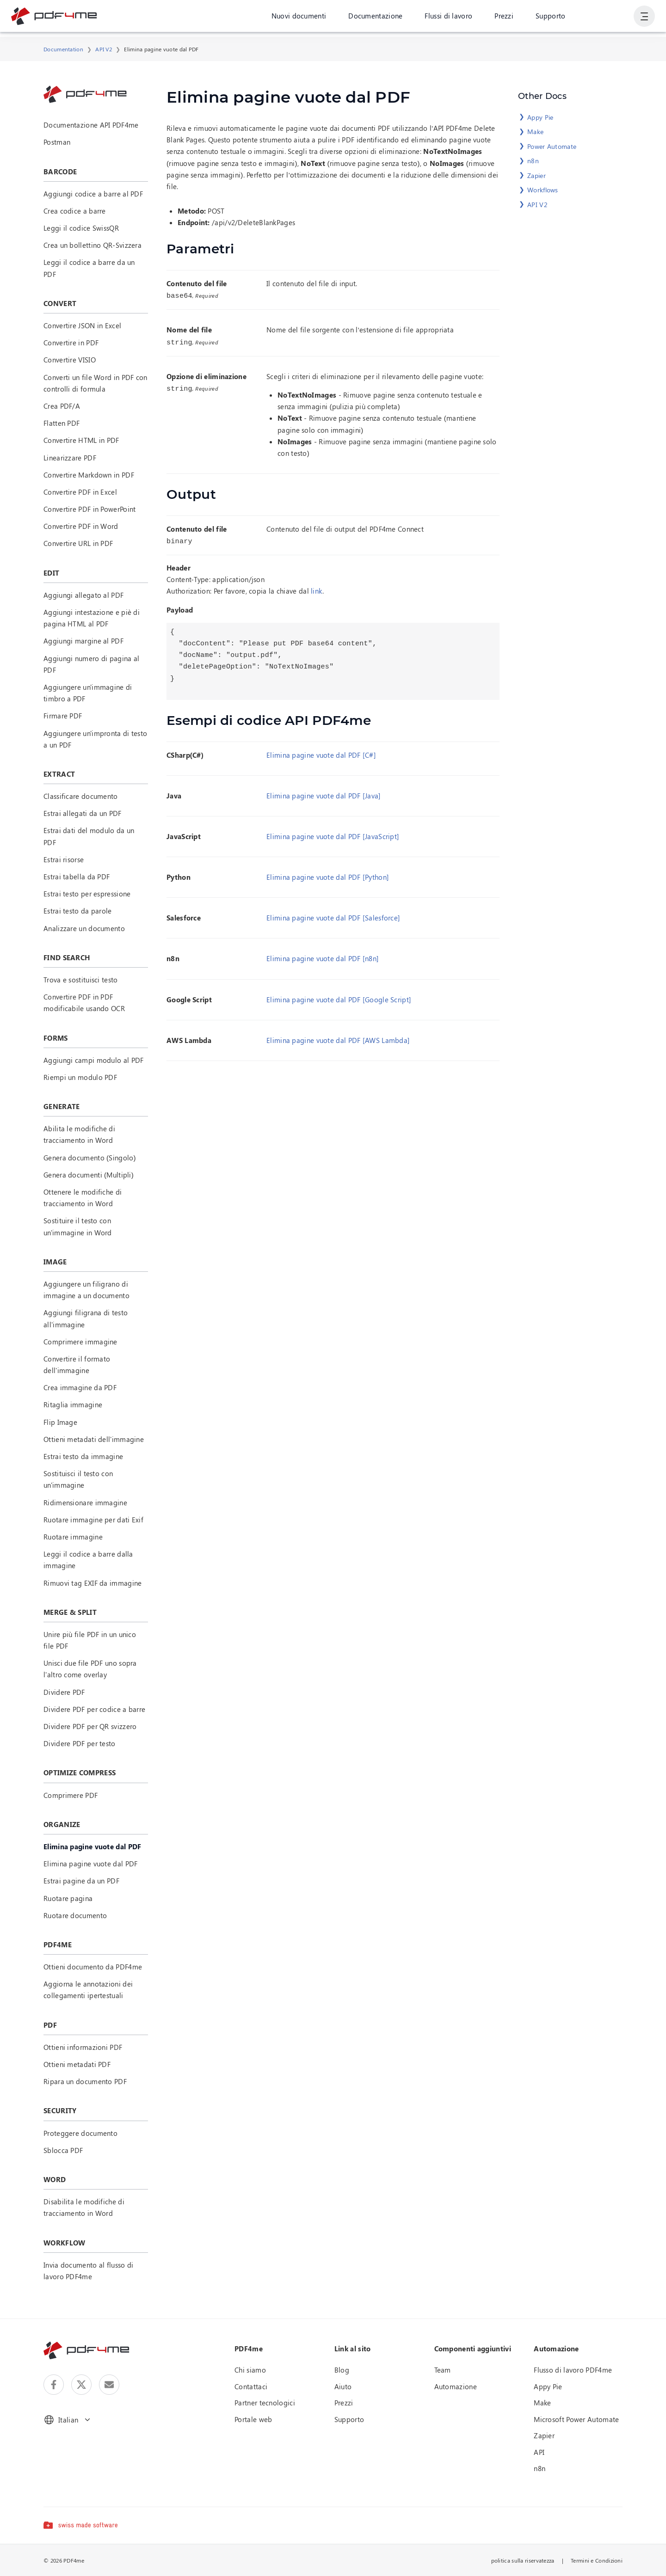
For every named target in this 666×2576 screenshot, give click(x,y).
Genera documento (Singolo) (89, 1157)
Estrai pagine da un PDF (81, 1880)
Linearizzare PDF (69, 457)
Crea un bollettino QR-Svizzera (92, 245)
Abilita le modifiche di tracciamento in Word (79, 1134)
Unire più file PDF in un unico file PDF (89, 1640)
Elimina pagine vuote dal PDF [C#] (321, 752)
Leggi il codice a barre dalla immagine (88, 1559)
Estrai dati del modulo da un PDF (88, 836)
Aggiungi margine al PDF (83, 640)
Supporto (549, 18)
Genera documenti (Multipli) (88, 1174)
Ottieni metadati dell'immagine (93, 1439)
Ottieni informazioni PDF (82, 2047)
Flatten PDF (61, 423)
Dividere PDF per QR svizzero (89, 1726)
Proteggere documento (80, 2133)
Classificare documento (80, 796)
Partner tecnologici (264, 2402)
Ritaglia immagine (72, 1404)
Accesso (609, 18)
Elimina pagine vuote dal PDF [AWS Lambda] (338, 1037)
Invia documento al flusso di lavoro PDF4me (88, 2270)
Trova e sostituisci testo (80, 979)
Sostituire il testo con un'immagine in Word (77, 1226)
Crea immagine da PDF (80, 1387)
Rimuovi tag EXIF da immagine (92, 1583)
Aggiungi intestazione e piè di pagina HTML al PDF (91, 617)
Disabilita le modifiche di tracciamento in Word (83, 2207)
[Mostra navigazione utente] (644, 18)
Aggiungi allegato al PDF (83, 595)
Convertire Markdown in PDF (88, 474)
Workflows (542, 189)
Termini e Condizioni (597, 2560)
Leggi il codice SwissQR (81, 228)
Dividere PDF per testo (79, 1743)
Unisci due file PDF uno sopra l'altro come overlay (90, 1668)
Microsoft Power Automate (576, 2419)
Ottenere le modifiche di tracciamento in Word (82, 1197)
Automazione (455, 2386)
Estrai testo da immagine (83, 1456)
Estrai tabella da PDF (76, 876)
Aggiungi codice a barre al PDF (93, 193)
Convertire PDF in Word (80, 526)
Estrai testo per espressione (86, 893)
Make (535, 131)
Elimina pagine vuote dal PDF (90, 1863)
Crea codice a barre (74, 210)
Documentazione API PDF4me (91, 124)
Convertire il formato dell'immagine (76, 1364)
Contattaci (250, 2386)
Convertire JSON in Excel (82, 325)
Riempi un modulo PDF (80, 1077)
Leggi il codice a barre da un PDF (89, 268)
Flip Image (60, 1422)
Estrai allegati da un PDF (82, 813)
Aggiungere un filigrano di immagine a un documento (86, 1289)
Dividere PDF (64, 1692)
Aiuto (343, 2386)
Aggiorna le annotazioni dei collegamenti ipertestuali (88, 1989)
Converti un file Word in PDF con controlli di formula (95, 383)
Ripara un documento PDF (85, 2081)
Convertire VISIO (69, 359)
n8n (533, 160)
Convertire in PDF (71, 342)
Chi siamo (250, 2369)
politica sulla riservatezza (523, 2560)
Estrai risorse (63, 859)
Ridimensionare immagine (85, 1502)
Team (442, 2369)
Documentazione (374, 18)
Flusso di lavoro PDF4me (573, 2369)
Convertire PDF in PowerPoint (89, 509)
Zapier (536, 175)
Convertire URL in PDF (78, 543)
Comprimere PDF (70, 1795)
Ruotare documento (75, 1915)
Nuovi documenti (298, 18)
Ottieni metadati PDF (77, 2064)
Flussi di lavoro (448, 18)
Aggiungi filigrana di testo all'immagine (85, 1318)
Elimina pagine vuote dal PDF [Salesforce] (333, 915)
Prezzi (502, 18)
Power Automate (551, 146)
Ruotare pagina (67, 1898)
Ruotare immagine (73, 1536)
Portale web (253, 2419)
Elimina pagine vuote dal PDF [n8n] (322, 955)
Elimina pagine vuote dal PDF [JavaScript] (332, 833)
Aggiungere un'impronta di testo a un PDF (95, 739)
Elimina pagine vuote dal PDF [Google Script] (338, 996)
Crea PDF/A (61, 406)
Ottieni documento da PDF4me (92, 1966)
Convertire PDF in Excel (80, 492)
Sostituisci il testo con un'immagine (78, 1479)
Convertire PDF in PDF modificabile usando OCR (84, 1002)
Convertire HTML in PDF (81, 440)
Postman (56, 142)
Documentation (63, 49)
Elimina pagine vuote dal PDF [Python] (327, 874)
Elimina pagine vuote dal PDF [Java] (323, 792)
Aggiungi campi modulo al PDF (93, 1060)
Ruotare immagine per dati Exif (93, 1519)
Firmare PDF (62, 715)
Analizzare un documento (84, 928)
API (539, 2452)
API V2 (103, 49)
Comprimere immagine (80, 1341)
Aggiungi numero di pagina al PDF (91, 664)
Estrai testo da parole (77, 910)
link (316, 588)
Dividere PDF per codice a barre (94, 1709)
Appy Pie (540, 117)
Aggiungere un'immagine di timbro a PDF (87, 692)
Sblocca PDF (63, 2150)
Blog (341, 2369)
